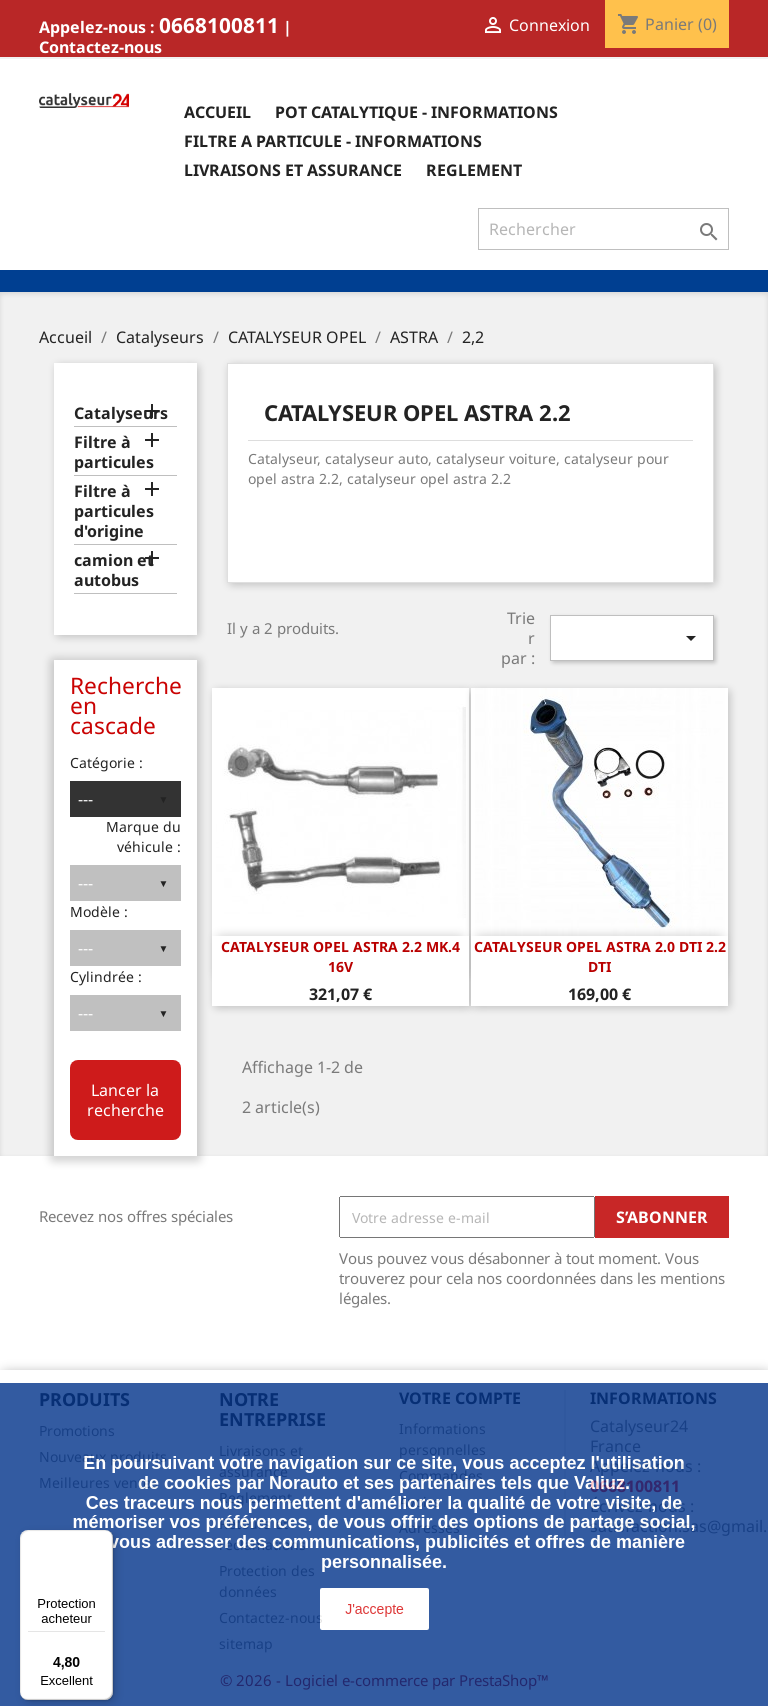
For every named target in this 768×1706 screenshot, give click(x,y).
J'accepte (374, 1609)
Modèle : (99, 911)
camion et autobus (114, 570)
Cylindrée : (106, 976)
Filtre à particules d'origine (114, 511)
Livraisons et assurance (293, 170)
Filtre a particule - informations (333, 141)
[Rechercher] (603, 229)
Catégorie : (106, 762)
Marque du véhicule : (143, 836)
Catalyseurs (121, 413)
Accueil (217, 112)
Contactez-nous (100, 47)
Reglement (474, 170)
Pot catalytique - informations (416, 112)
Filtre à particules (114, 452)
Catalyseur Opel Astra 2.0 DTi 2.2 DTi (600, 956)
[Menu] (101, 1542)
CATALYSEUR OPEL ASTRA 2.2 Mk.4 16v (340, 956)
